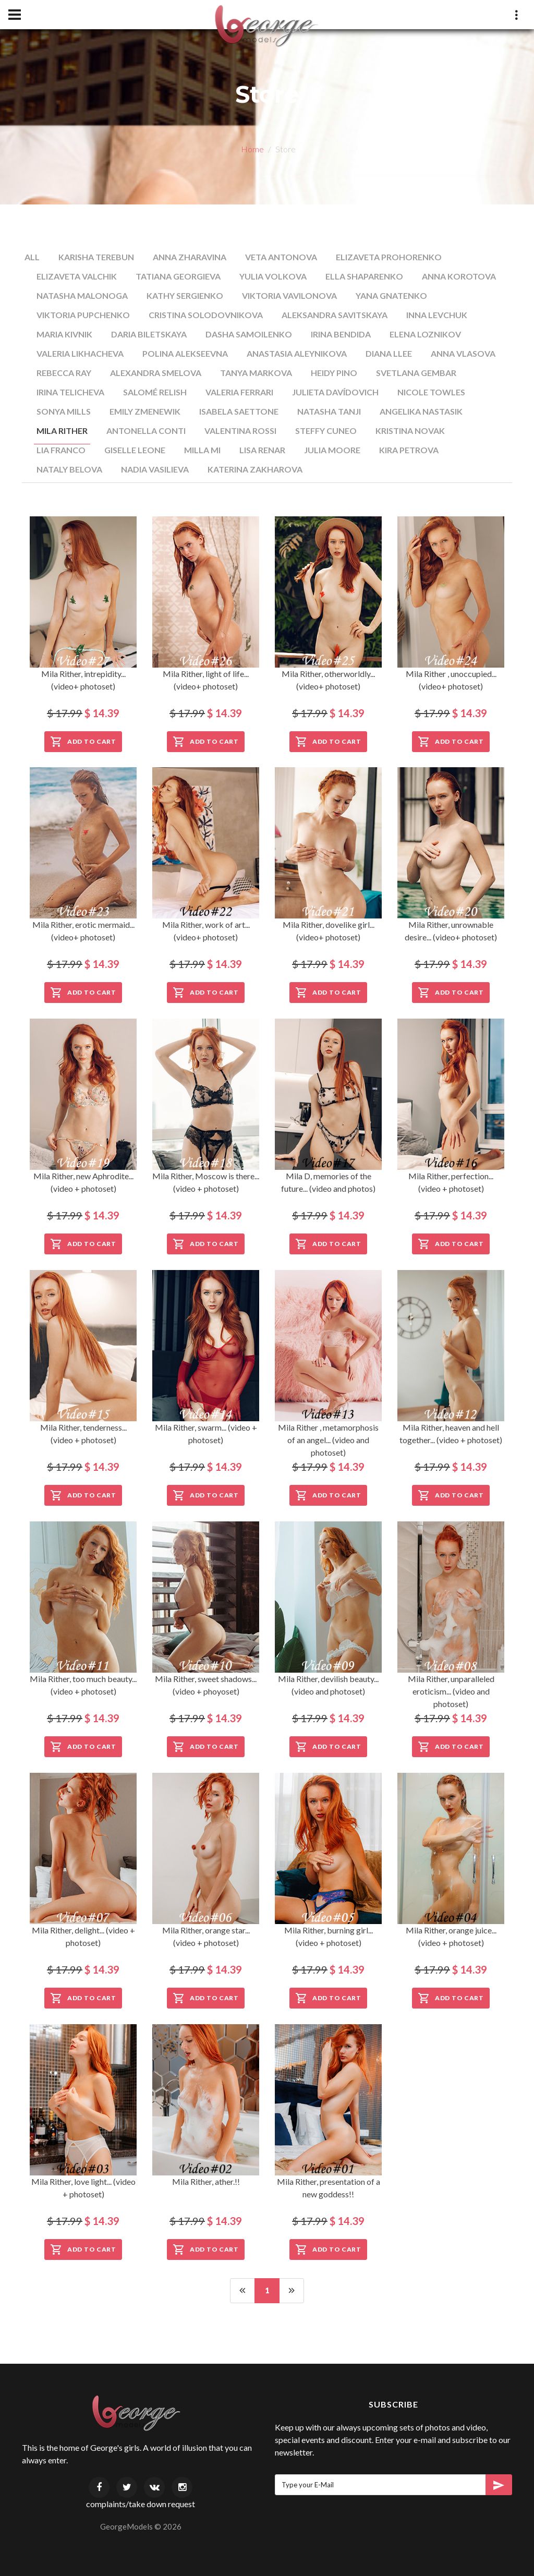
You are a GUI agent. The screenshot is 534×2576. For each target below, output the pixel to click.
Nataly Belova (69, 469)
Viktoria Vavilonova (289, 295)
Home (252, 149)
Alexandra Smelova (155, 373)
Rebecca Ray (64, 373)
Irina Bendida (341, 334)
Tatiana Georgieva (178, 276)
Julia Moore (332, 450)
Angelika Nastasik (421, 411)
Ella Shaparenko (364, 276)
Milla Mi (202, 450)
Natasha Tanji (329, 411)
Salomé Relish (155, 392)
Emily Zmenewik (145, 411)
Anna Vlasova (463, 353)
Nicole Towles (431, 392)
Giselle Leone (134, 450)
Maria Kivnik (64, 334)
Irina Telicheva (70, 392)
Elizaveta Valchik (77, 276)
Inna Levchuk (436, 315)
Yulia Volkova (273, 276)
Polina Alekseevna (185, 353)
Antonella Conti (146, 431)
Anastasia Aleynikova (297, 353)
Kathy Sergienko (185, 295)
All (32, 257)
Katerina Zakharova (255, 469)
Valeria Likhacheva (80, 353)
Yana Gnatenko (391, 295)
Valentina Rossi (240, 431)
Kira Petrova (409, 450)
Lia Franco (61, 450)
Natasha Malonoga (82, 295)
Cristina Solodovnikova (206, 315)
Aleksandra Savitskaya (334, 315)
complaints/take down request (140, 2504)
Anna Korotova (459, 276)
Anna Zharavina (189, 257)
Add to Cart (83, 741)
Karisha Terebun (96, 257)
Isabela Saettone (238, 411)
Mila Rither (62, 431)
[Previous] (242, 2290)
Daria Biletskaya (149, 334)
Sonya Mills (64, 411)
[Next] (291, 2290)
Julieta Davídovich (335, 392)
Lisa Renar (262, 450)
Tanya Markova (256, 373)
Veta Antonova (281, 257)
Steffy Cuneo (326, 431)
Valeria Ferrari (239, 392)
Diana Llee (389, 353)
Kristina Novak (410, 431)
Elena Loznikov (425, 334)
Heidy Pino (334, 373)
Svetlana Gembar (416, 373)
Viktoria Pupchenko (83, 315)
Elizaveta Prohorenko (389, 257)
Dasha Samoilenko (248, 334)
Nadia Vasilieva (155, 469)
